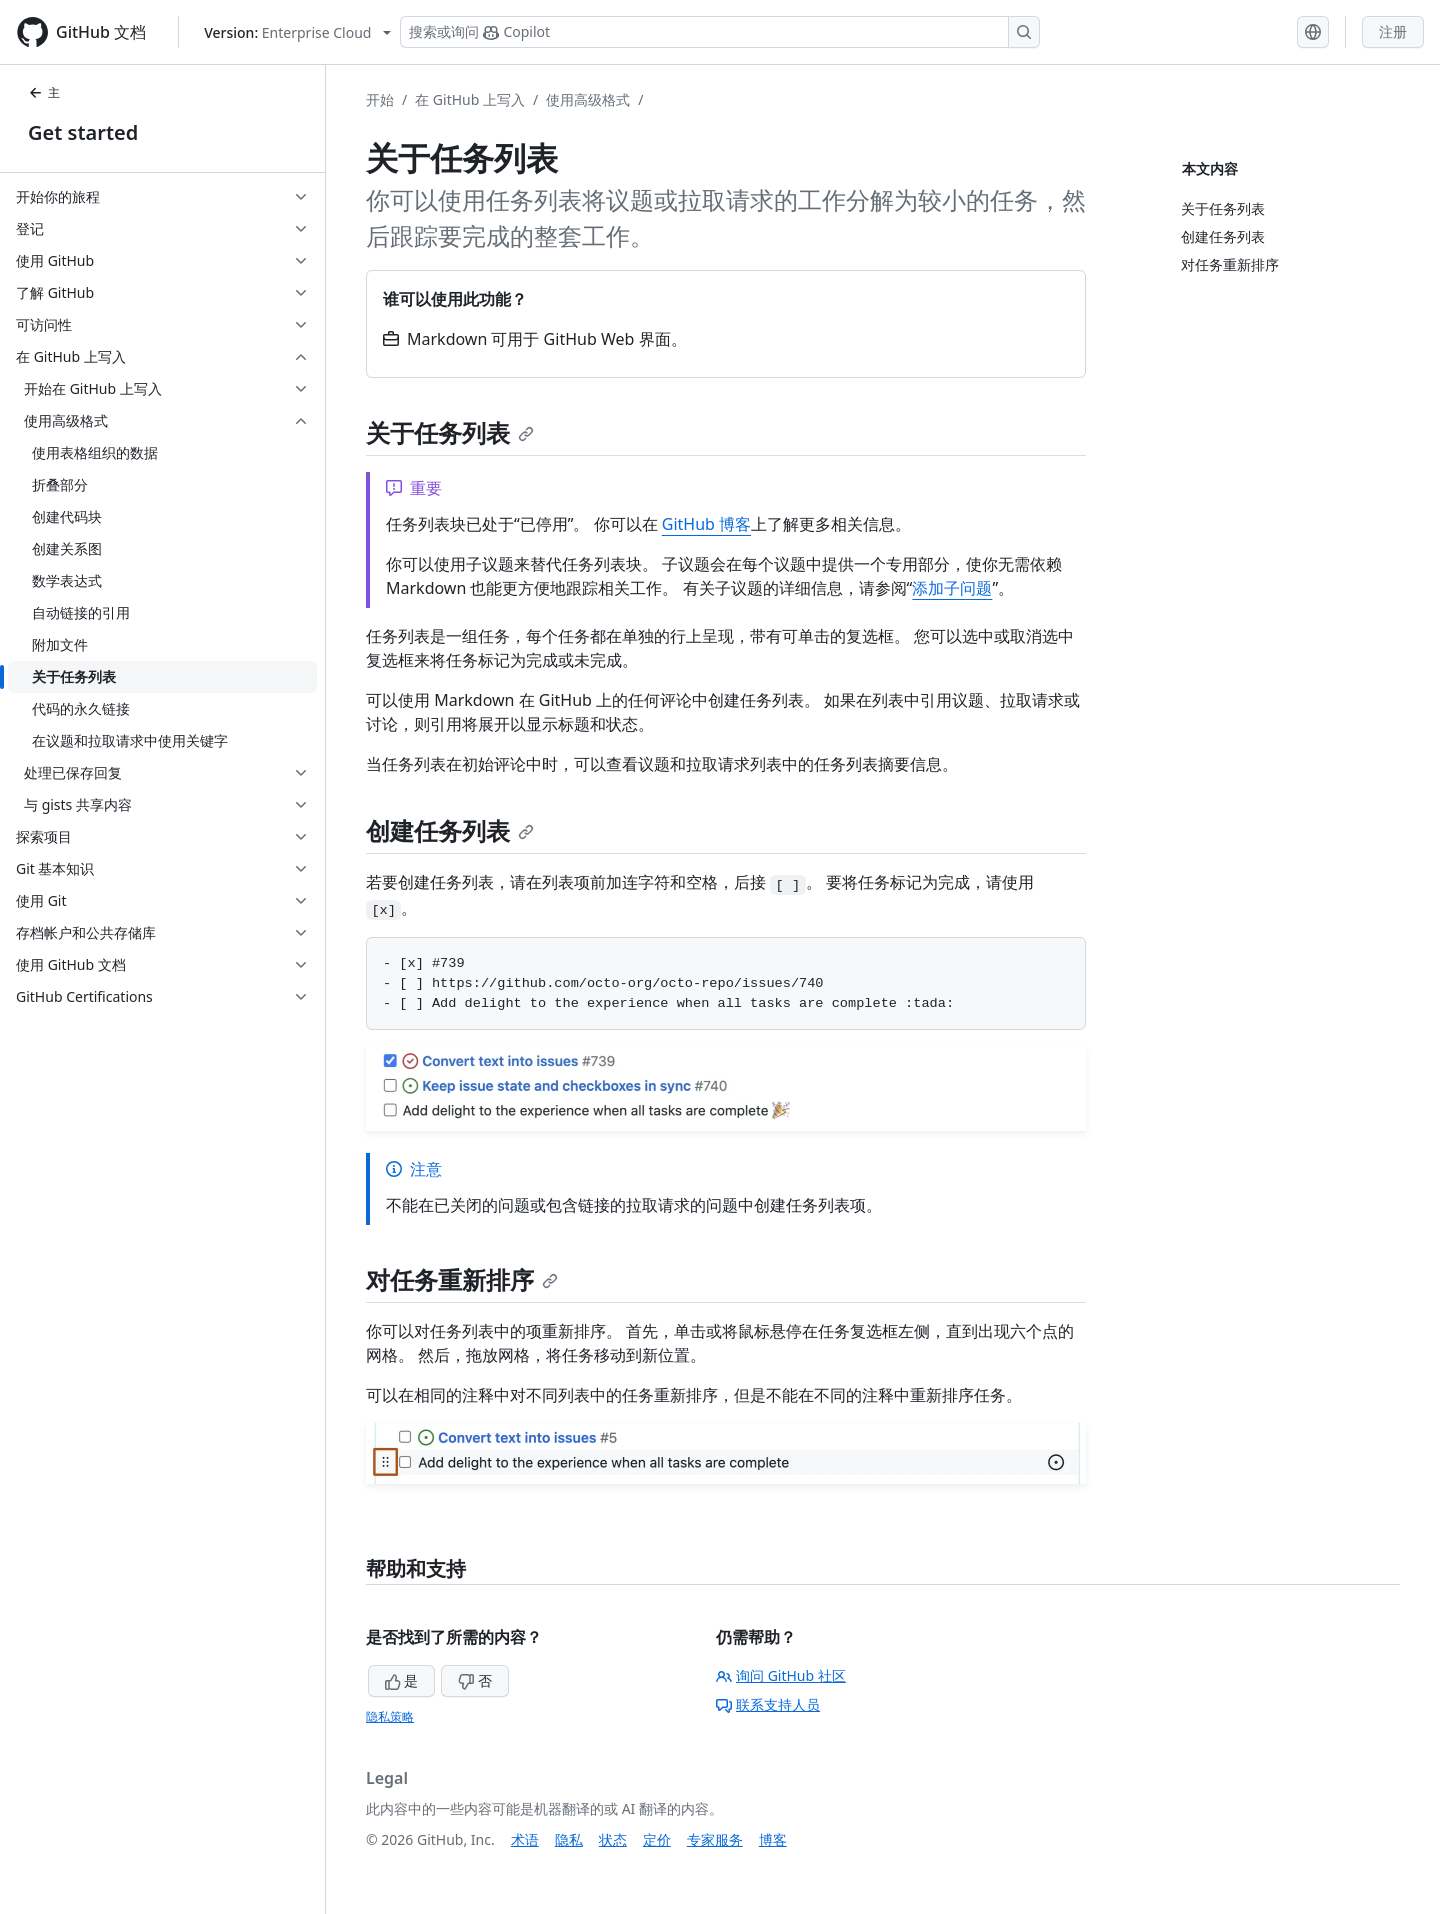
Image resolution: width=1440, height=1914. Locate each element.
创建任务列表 (450, 830)
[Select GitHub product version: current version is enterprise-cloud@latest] (297, 32)
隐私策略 (390, 1716)
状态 (613, 1839)
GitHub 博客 (706, 524)
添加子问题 (952, 588)
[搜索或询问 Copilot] (720, 32)
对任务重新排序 (462, 1279)
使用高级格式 (588, 99)
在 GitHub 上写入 (470, 99)
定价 (657, 1839)
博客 (773, 1839)
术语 (525, 1839)
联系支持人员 (768, 1704)
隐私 (569, 1839)
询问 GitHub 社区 (781, 1675)
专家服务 (715, 1839)
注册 (1393, 31)
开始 (380, 99)
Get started (83, 132)
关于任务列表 (450, 432)
